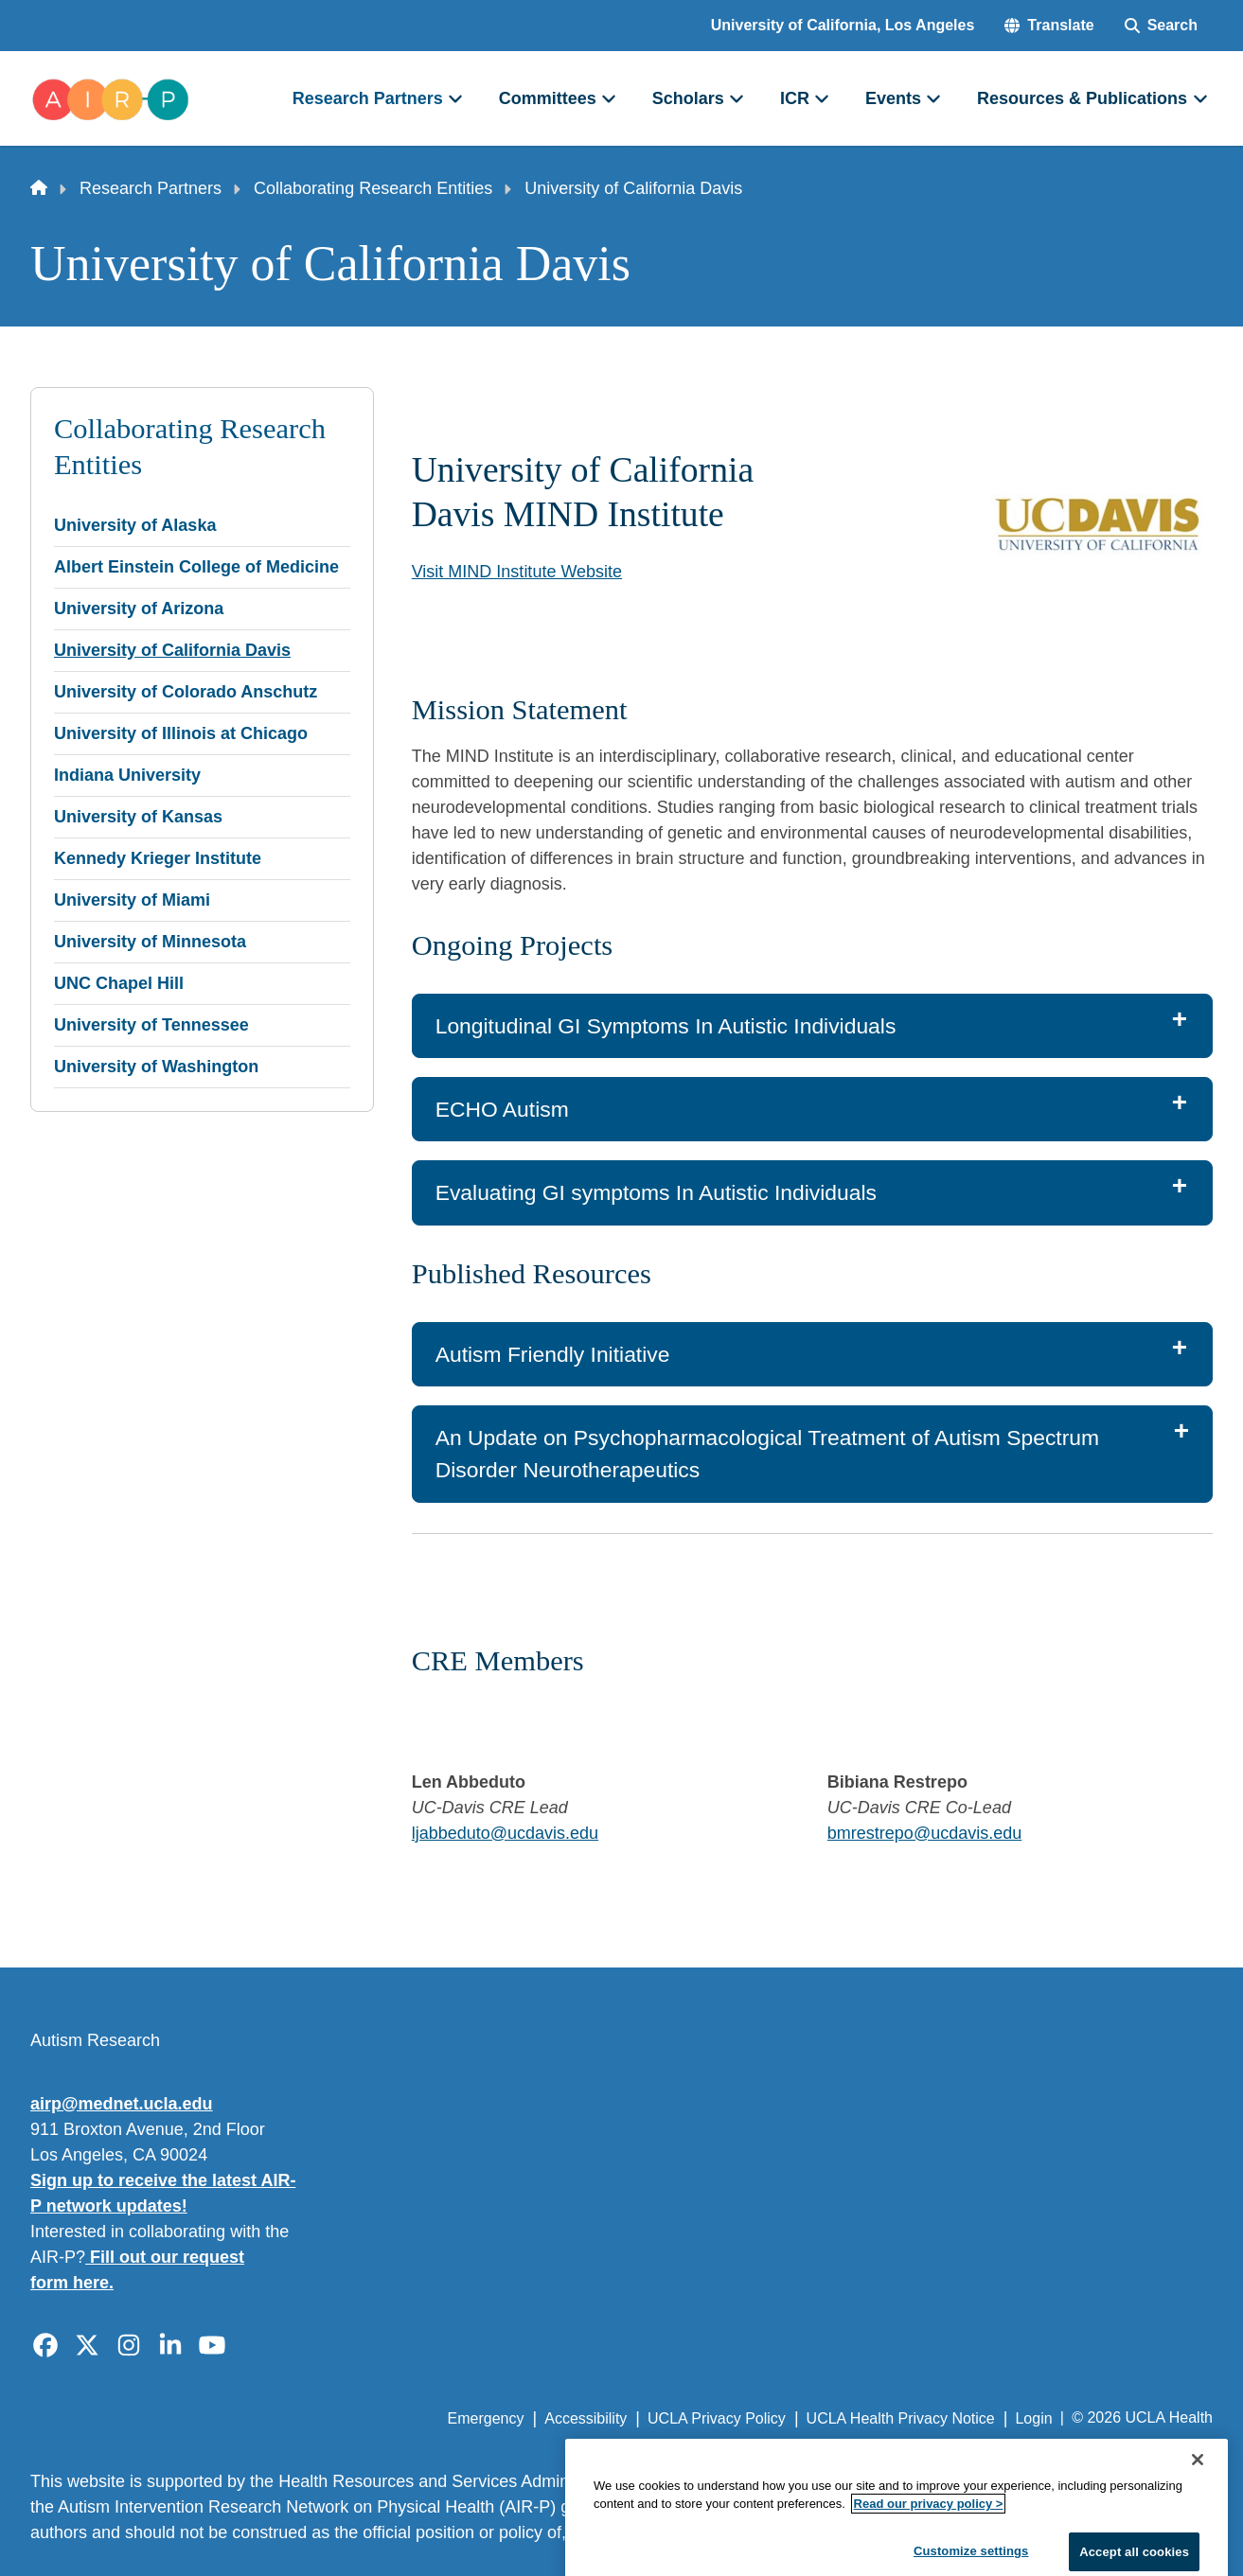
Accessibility (585, 2418)
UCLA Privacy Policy (717, 2418)
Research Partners (151, 188)
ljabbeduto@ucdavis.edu (505, 1833)
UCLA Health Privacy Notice (901, 2418)
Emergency (486, 2418)
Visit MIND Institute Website (517, 571)
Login (1033, 2418)
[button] (1049, 25)
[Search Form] (1161, 25)
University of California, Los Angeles (843, 25)
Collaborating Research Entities (373, 188)
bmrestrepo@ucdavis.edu (924, 1833)
